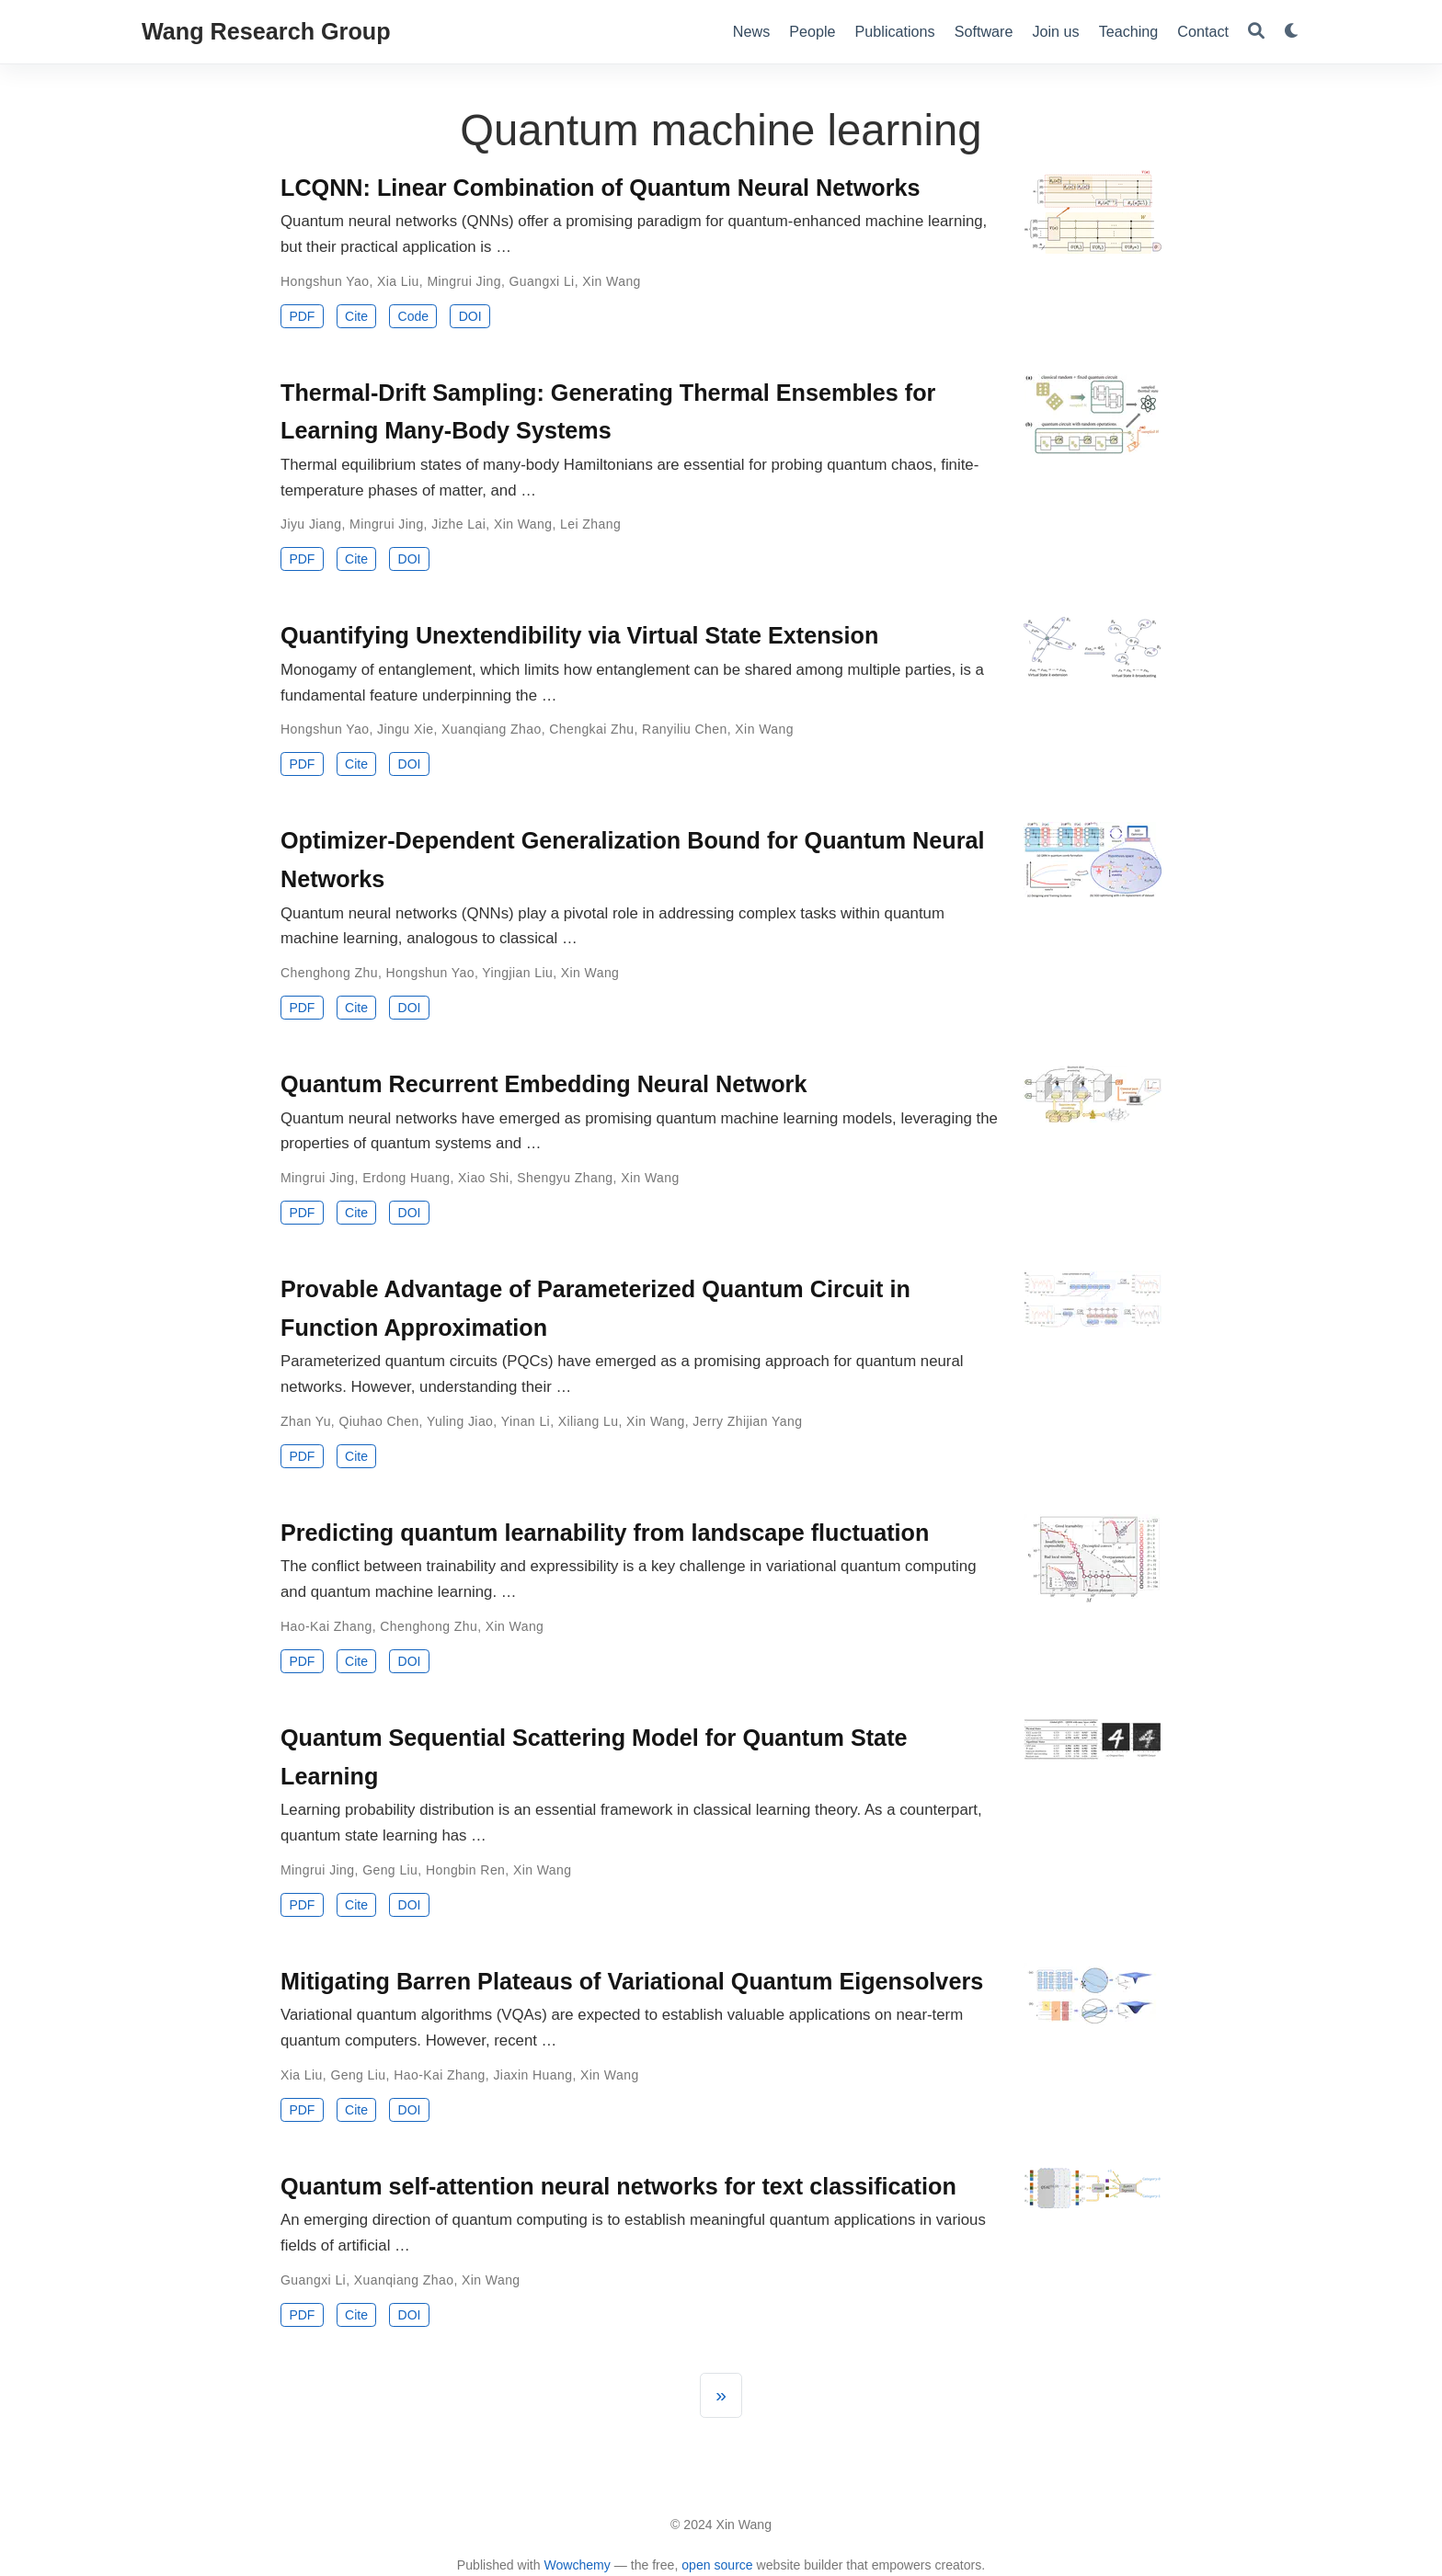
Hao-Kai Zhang (326, 1626)
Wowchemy (577, 2565)
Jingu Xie (405, 729)
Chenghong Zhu (329, 972)
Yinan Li (525, 1421)
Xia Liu (398, 281)
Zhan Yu (305, 1421)
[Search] (1256, 31)
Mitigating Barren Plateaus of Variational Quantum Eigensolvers (631, 1981)
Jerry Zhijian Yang (747, 1421)
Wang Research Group (266, 31)
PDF (302, 316)
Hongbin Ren (465, 1870)
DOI (470, 316)
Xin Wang (611, 281)
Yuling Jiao (460, 1421)
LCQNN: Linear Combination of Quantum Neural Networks (600, 187)
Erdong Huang (406, 1177)
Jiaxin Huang (532, 2075)
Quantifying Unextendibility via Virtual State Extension (579, 635)
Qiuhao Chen (378, 1421)
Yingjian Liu (517, 972)
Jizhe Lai (458, 524)
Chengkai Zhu (591, 729)
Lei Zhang (590, 524)
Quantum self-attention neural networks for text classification (618, 2186)
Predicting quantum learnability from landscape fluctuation (604, 1532)
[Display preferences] (1292, 31)
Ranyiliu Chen (684, 729)
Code (413, 316)
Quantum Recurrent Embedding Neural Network (543, 1084)
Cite (356, 316)
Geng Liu (390, 1870)
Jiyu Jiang (310, 524)
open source (716, 2565)
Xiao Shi (483, 1177)
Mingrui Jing (464, 281)
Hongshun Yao (324, 281)
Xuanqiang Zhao (491, 729)
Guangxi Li (542, 281)
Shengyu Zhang (564, 1177)
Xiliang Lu (588, 1421)
